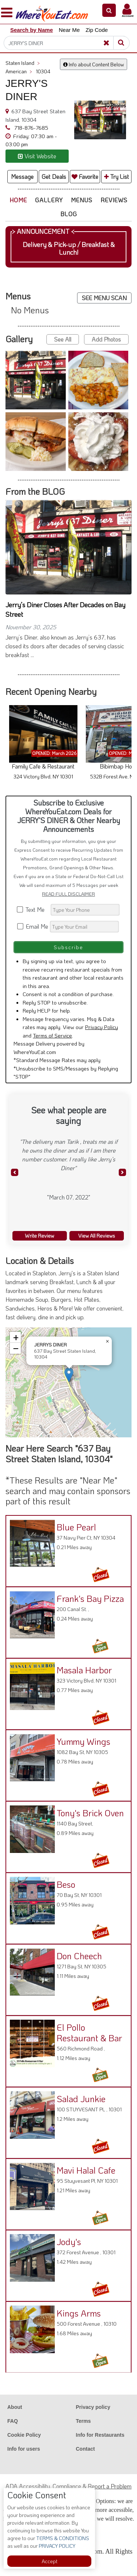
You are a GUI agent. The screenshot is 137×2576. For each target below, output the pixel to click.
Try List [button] (116, 176)
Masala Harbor (84, 1670)
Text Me (33, 909)
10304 (43, 71)
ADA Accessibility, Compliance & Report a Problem (68, 2486)
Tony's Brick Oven (90, 1812)
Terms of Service (52, 1035)
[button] (109, 10)
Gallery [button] (49, 200)
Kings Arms (79, 2313)
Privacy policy (93, 2407)
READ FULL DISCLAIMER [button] (68, 894)
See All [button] (62, 339)
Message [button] (22, 176)
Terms (83, 2421)
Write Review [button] (39, 1235)
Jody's (69, 2241)
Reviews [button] (114, 200)
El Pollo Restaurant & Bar (89, 2033)
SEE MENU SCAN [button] (104, 298)
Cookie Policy (24, 2435)
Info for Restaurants (100, 2435)
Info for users (23, 2449)
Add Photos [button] (106, 339)
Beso (66, 1884)
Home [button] (18, 200)
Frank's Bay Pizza (90, 1598)
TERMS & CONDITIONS (62, 2538)
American (18, 71)
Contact (85, 2449)
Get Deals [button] (54, 176)
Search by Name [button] (31, 30)
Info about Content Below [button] (93, 64)
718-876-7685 (30, 127)
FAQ (12, 2421)
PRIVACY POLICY (56, 2545)
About (14, 2407)
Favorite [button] (85, 176)
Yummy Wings (83, 1741)
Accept (49, 2561)
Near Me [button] (69, 30)
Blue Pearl (76, 1527)
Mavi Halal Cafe (86, 2170)
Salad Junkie (81, 2098)
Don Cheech (79, 1955)
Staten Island (22, 62)
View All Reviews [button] (96, 1235)
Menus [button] (81, 200)
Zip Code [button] (96, 30)
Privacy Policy (101, 1027)
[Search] (64, 43)
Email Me (33, 926)
